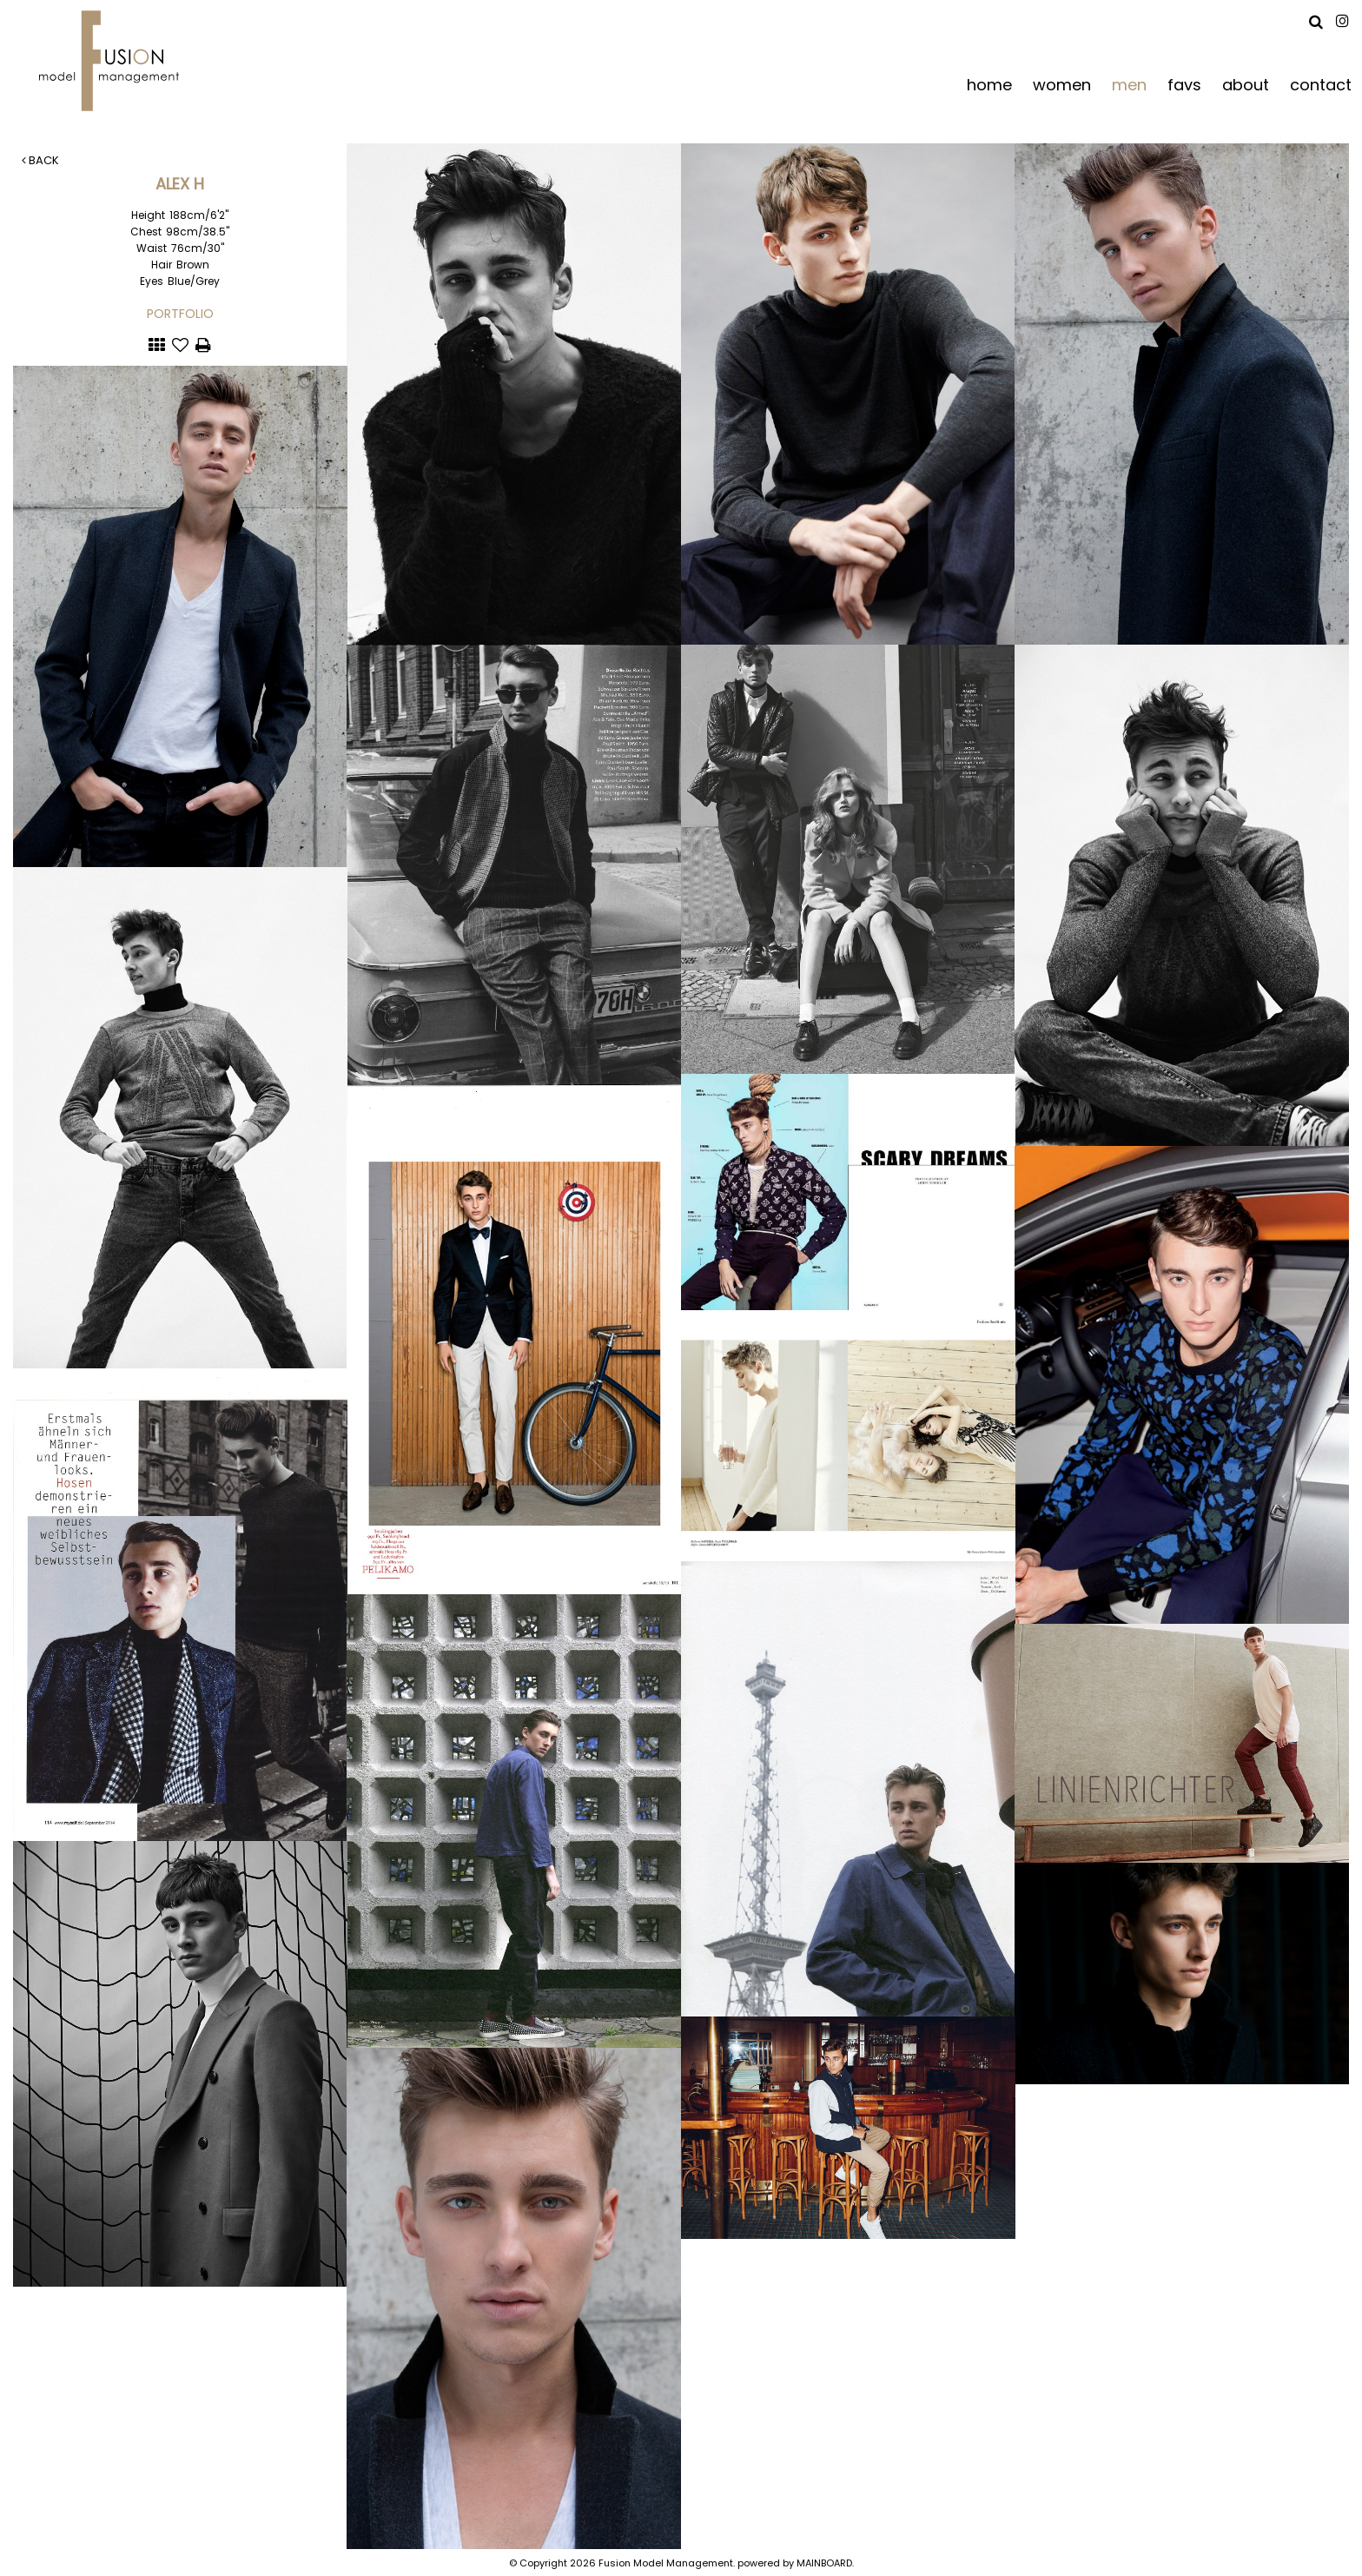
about (1245, 84)
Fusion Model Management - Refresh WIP (112, 60)
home (989, 84)
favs (1184, 84)
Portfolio (180, 313)
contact (1321, 84)
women (1062, 84)
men (1129, 84)
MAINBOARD (824, 2563)
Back (40, 160)
